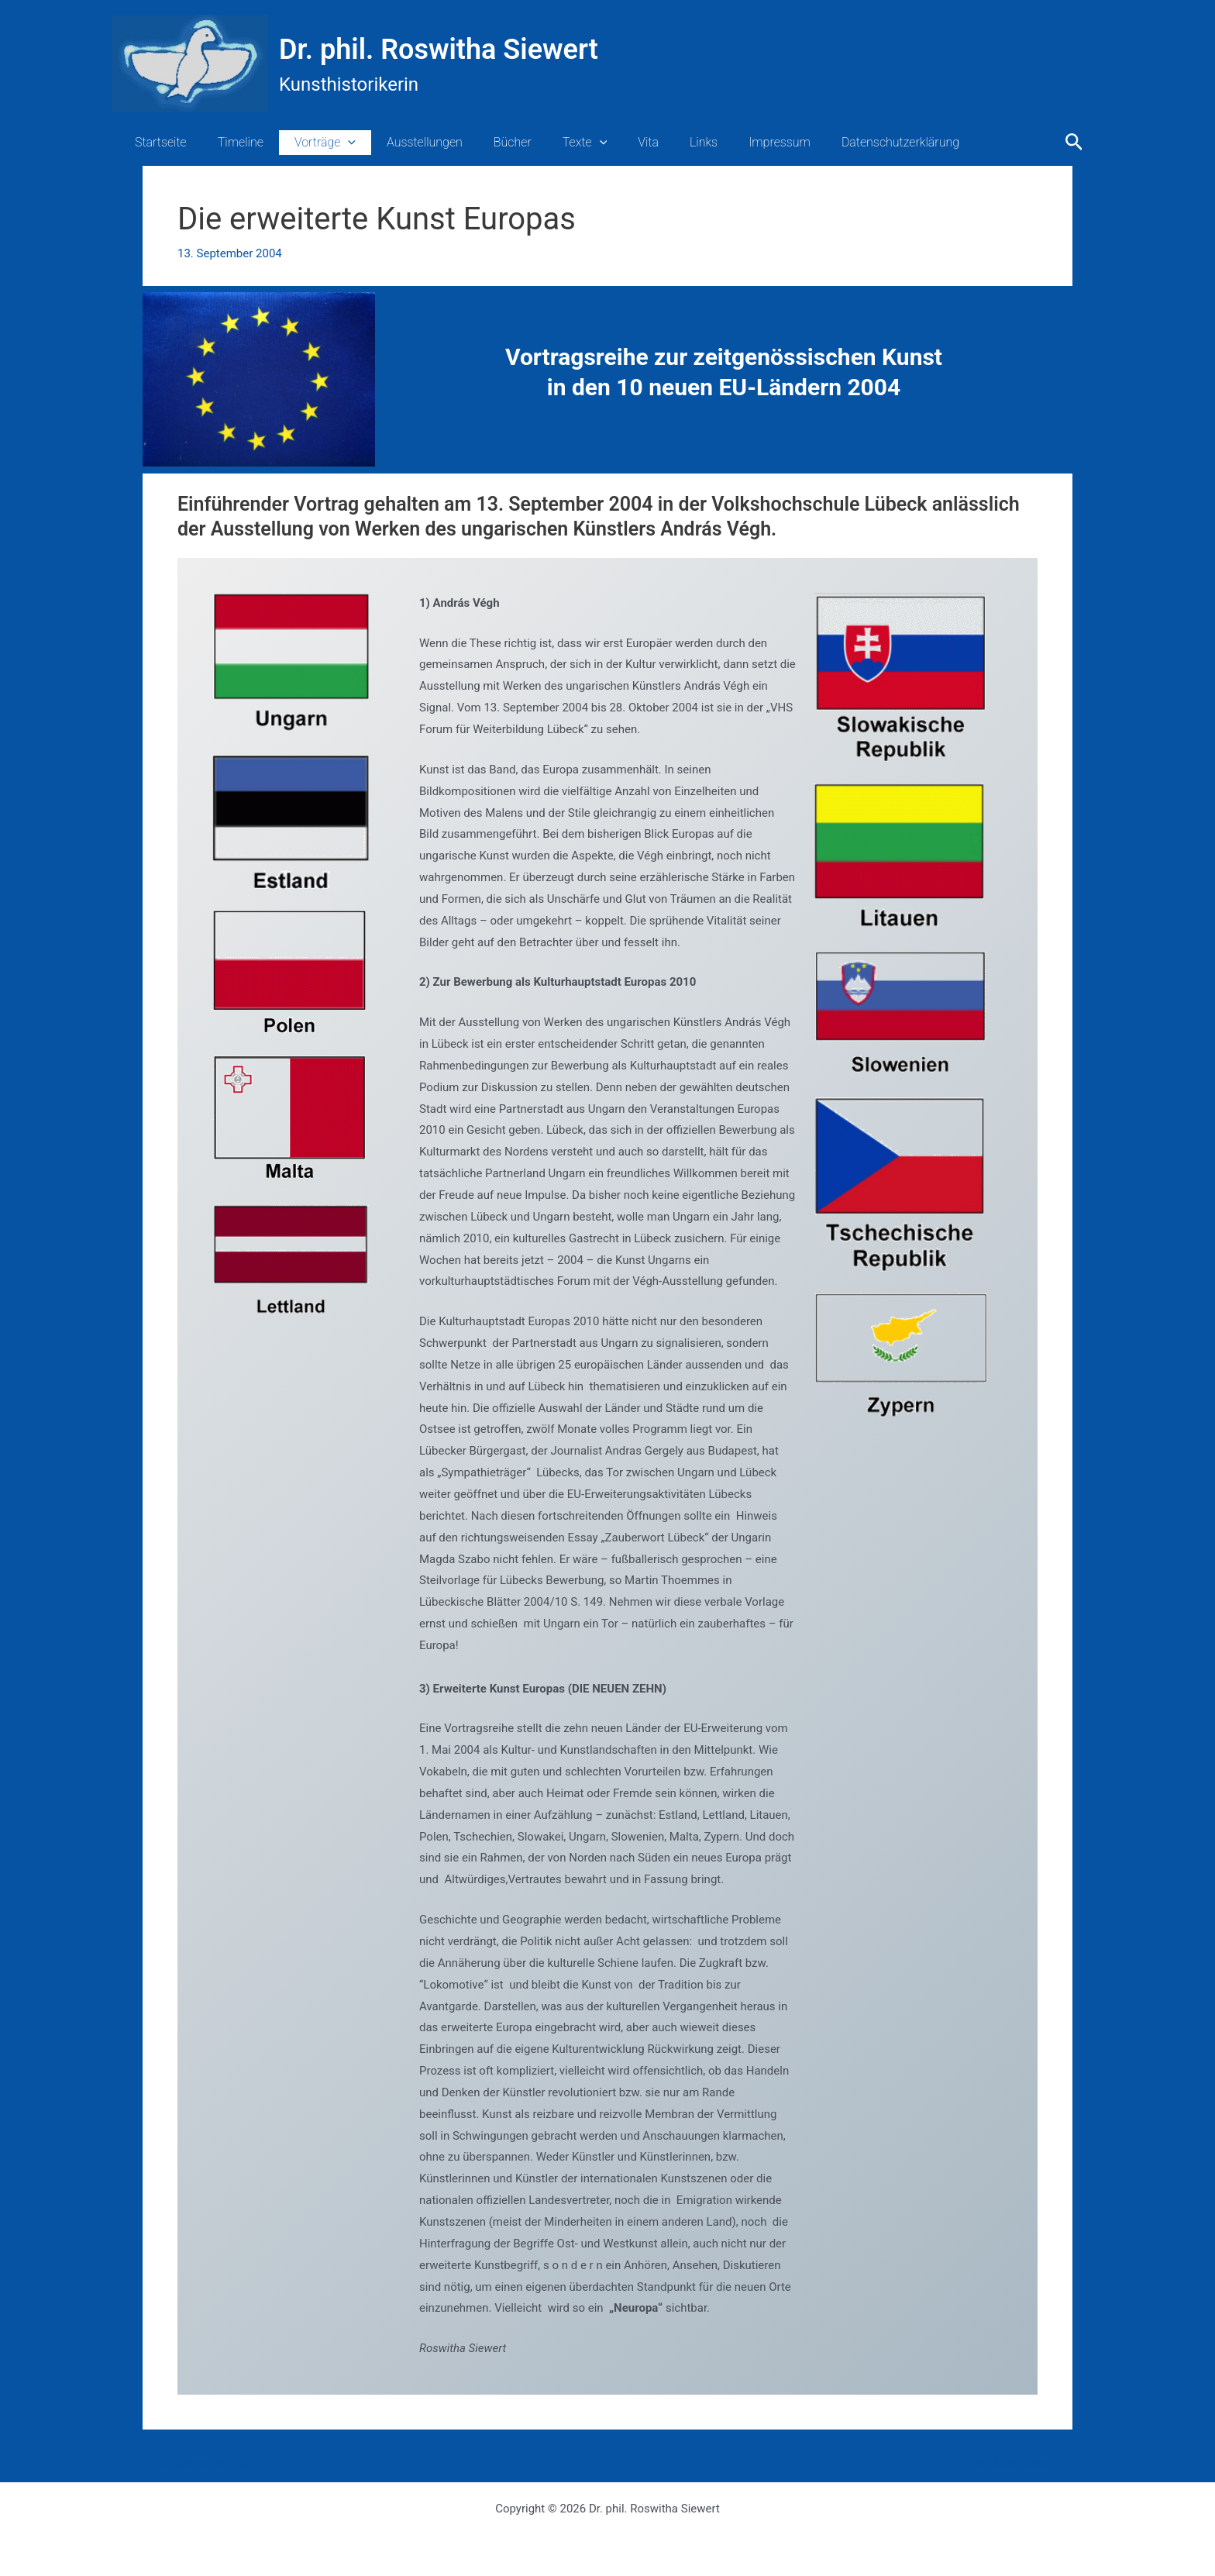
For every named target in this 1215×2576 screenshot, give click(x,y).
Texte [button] (550, 142)
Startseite (158, 142)
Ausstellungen (403, 142)
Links (657, 142)
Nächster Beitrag (1020, 2463)
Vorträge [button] (309, 142)
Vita (607, 142)
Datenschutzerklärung (841, 142)
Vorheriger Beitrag (198, 2463)
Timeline (231, 142)
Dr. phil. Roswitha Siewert (438, 49)
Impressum (727, 142)
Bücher (485, 142)
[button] (332, 142)
